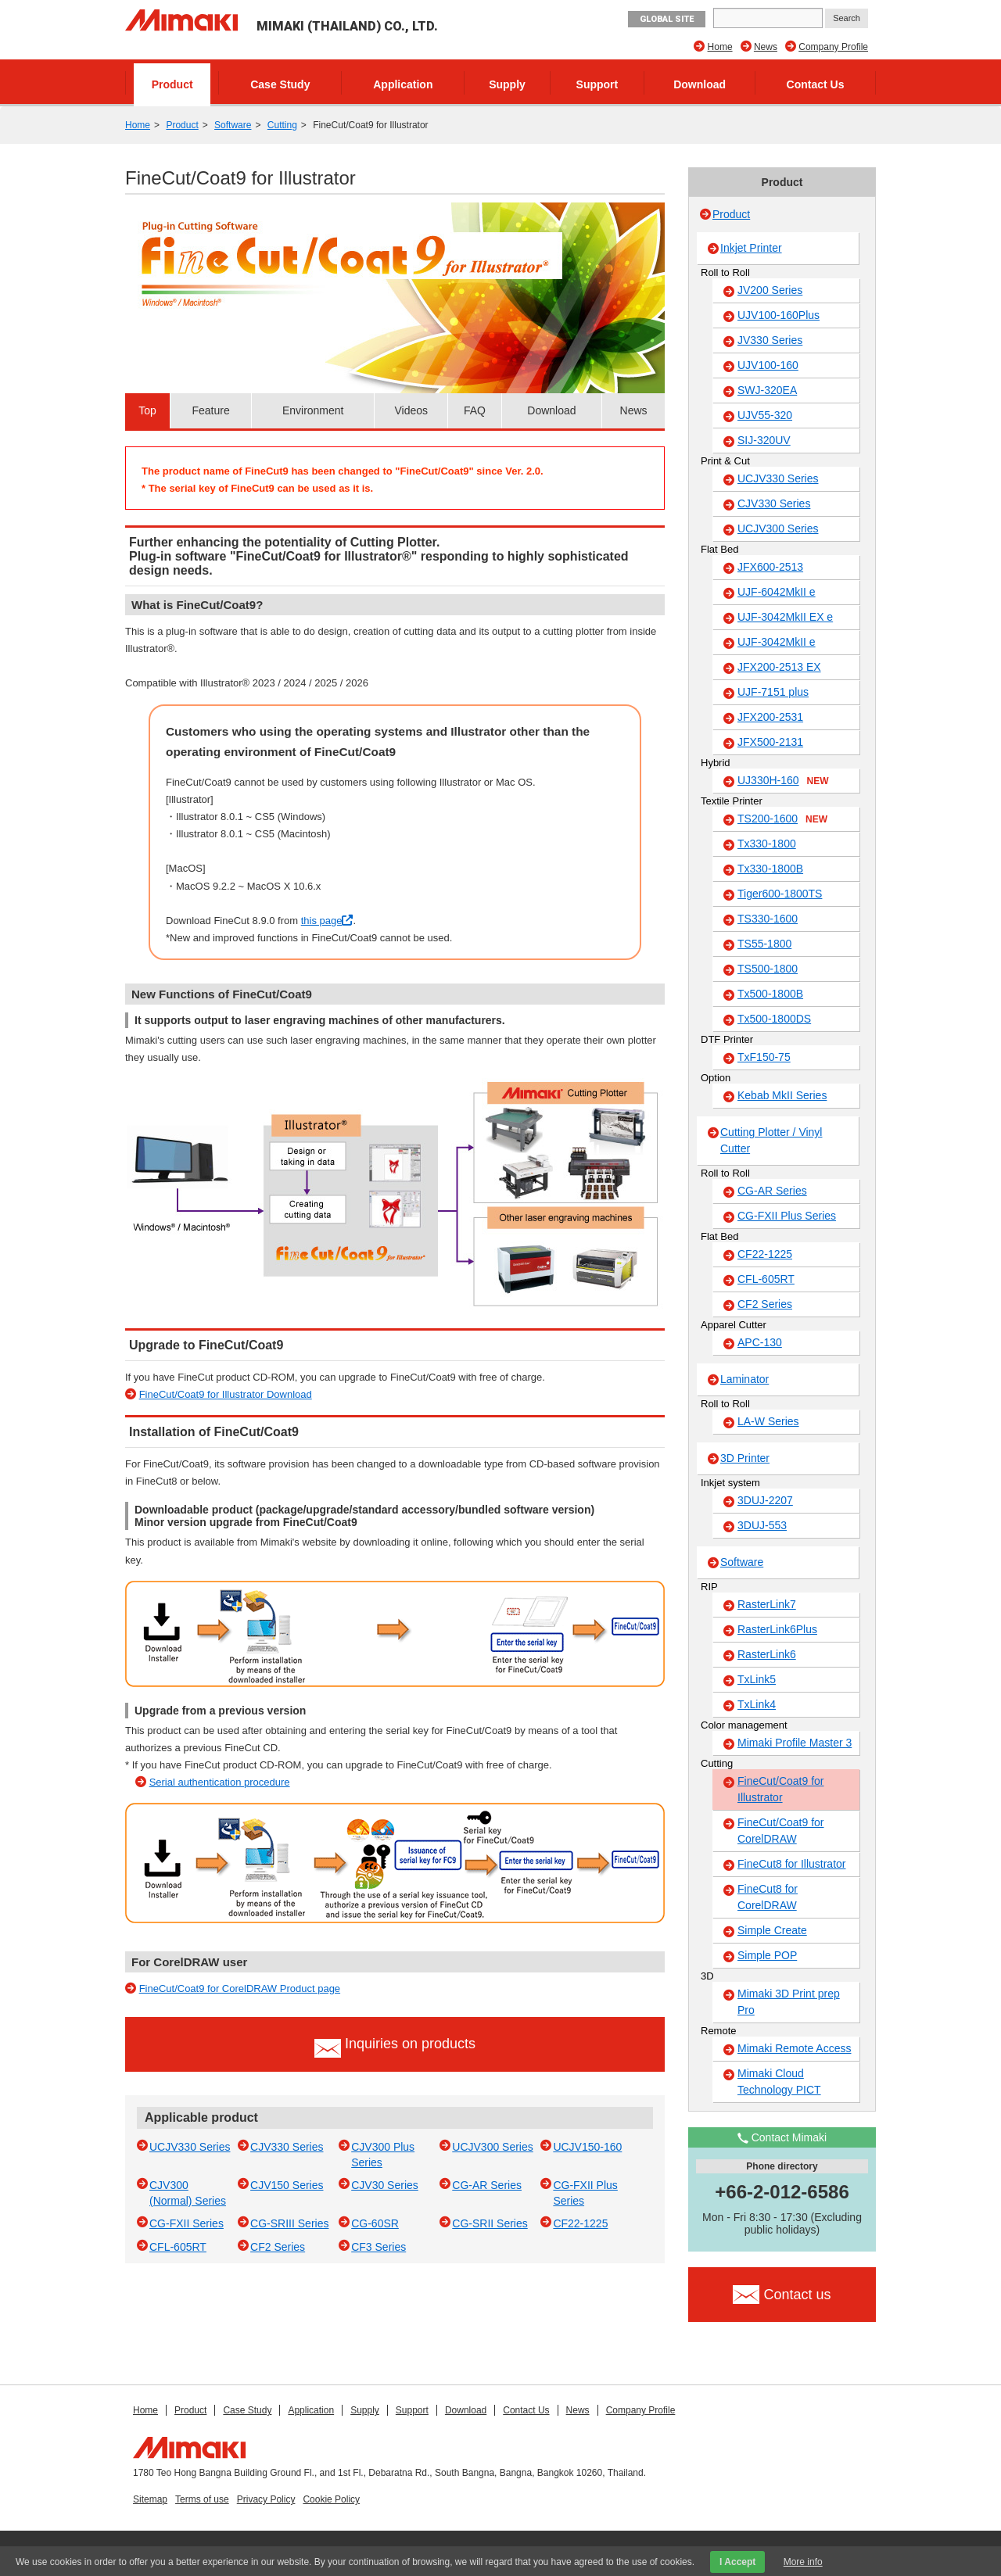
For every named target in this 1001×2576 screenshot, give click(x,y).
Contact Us (816, 84)
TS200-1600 (782, 819)
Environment (313, 410)
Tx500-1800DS (774, 1018)
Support (597, 84)
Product (172, 84)
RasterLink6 (766, 1654)
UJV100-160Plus (778, 315)
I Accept (737, 2561)
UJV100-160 (767, 365)
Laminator (744, 1379)
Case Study (280, 84)
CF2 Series (277, 2247)
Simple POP (767, 1955)
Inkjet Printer (751, 248)
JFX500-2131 (770, 742)
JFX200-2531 (770, 717)
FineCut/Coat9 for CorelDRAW (780, 1830)
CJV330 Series (286, 2147)
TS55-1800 (764, 943)
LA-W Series (768, 1421)
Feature (211, 410)
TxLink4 (756, 1704)
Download (699, 84)
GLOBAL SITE (667, 19)
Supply (507, 84)
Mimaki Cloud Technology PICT (779, 2081)
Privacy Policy (266, 2499)
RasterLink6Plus (777, 1629)
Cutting (282, 125)
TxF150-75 (764, 1057)
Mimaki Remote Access (794, 2048)
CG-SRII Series (489, 2223)
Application (402, 84)
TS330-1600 (767, 918)
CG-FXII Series (186, 2223)
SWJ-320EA (767, 390)
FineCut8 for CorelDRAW (767, 1897)
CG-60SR (375, 2223)
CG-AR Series (487, 2185)
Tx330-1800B (770, 868)
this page (327, 920)
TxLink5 (756, 1679)
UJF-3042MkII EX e (785, 617)
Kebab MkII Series (782, 1095)
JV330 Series (769, 340)
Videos (411, 410)
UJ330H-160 (783, 781)
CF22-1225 (580, 2223)
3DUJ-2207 (765, 1500)
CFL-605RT (177, 2247)
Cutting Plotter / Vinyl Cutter (771, 1140)
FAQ (475, 410)
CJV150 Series (286, 2185)
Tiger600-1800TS (779, 893)
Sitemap (150, 2499)
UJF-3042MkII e (776, 642)
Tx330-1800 (766, 843)
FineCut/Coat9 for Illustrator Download (225, 1394)
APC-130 (759, 1342)
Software (232, 125)
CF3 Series (378, 2247)
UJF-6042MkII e (776, 592)
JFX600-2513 (770, 567)
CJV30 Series (384, 2185)
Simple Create (772, 1930)
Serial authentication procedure (219, 1782)
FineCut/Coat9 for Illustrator (780, 1789)
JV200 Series (769, 290)
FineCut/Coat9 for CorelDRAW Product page (239, 1988)
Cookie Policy (331, 2499)
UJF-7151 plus (773, 692)
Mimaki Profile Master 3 (794, 1742)
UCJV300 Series (492, 2147)
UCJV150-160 (587, 2147)
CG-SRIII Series (289, 2223)
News (765, 46)
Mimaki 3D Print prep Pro (788, 2001)
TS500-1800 (767, 968)
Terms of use (202, 2499)
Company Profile (833, 46)
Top (147, 410)
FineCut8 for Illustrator (791, 1864)
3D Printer (745, 1458)
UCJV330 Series (190, 2147)
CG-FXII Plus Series (786, 1215)
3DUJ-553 (762, 1525)
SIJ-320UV (764, 440)
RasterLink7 (766, 1604)
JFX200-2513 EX (779, 667)
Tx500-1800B (770, 993)
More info (803, 2561)
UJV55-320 (764, 415)
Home (720, 46)
